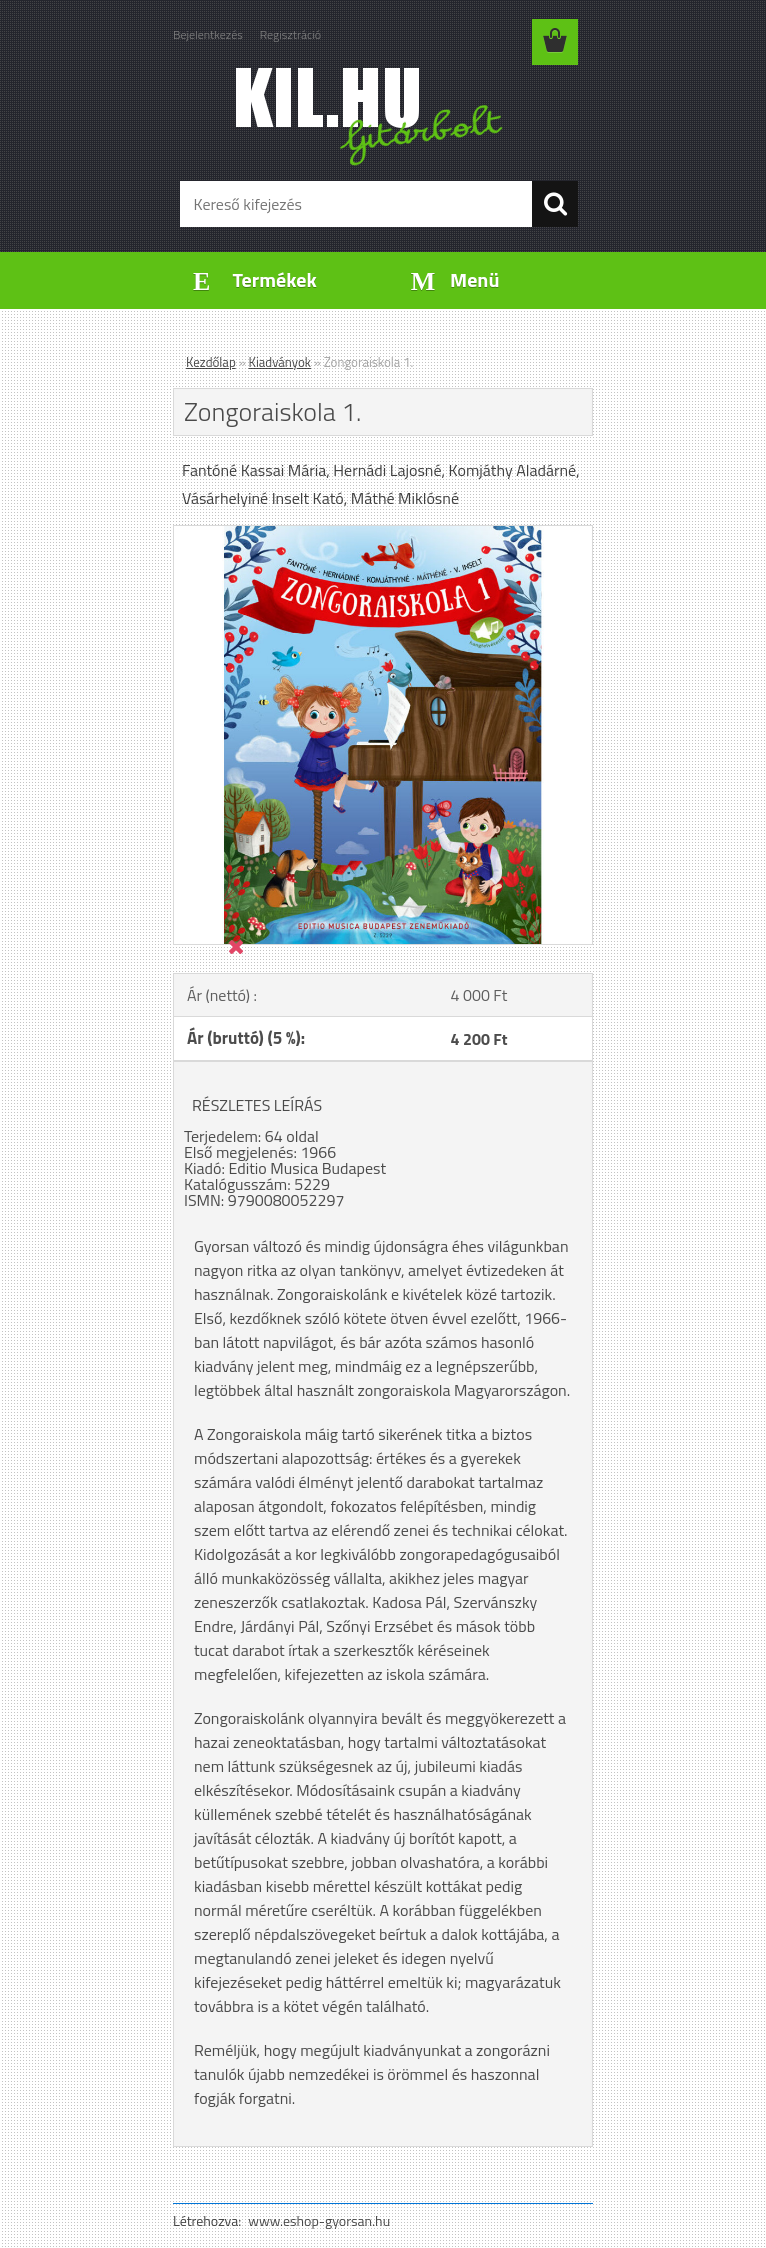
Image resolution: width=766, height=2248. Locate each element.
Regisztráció (290, 34)
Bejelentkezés (208, 34)
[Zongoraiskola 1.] (383, 534)
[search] (555, 204)
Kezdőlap (211, 362)
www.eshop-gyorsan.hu (319, 2220)
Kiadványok (280, 362)
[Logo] (370, 116)
